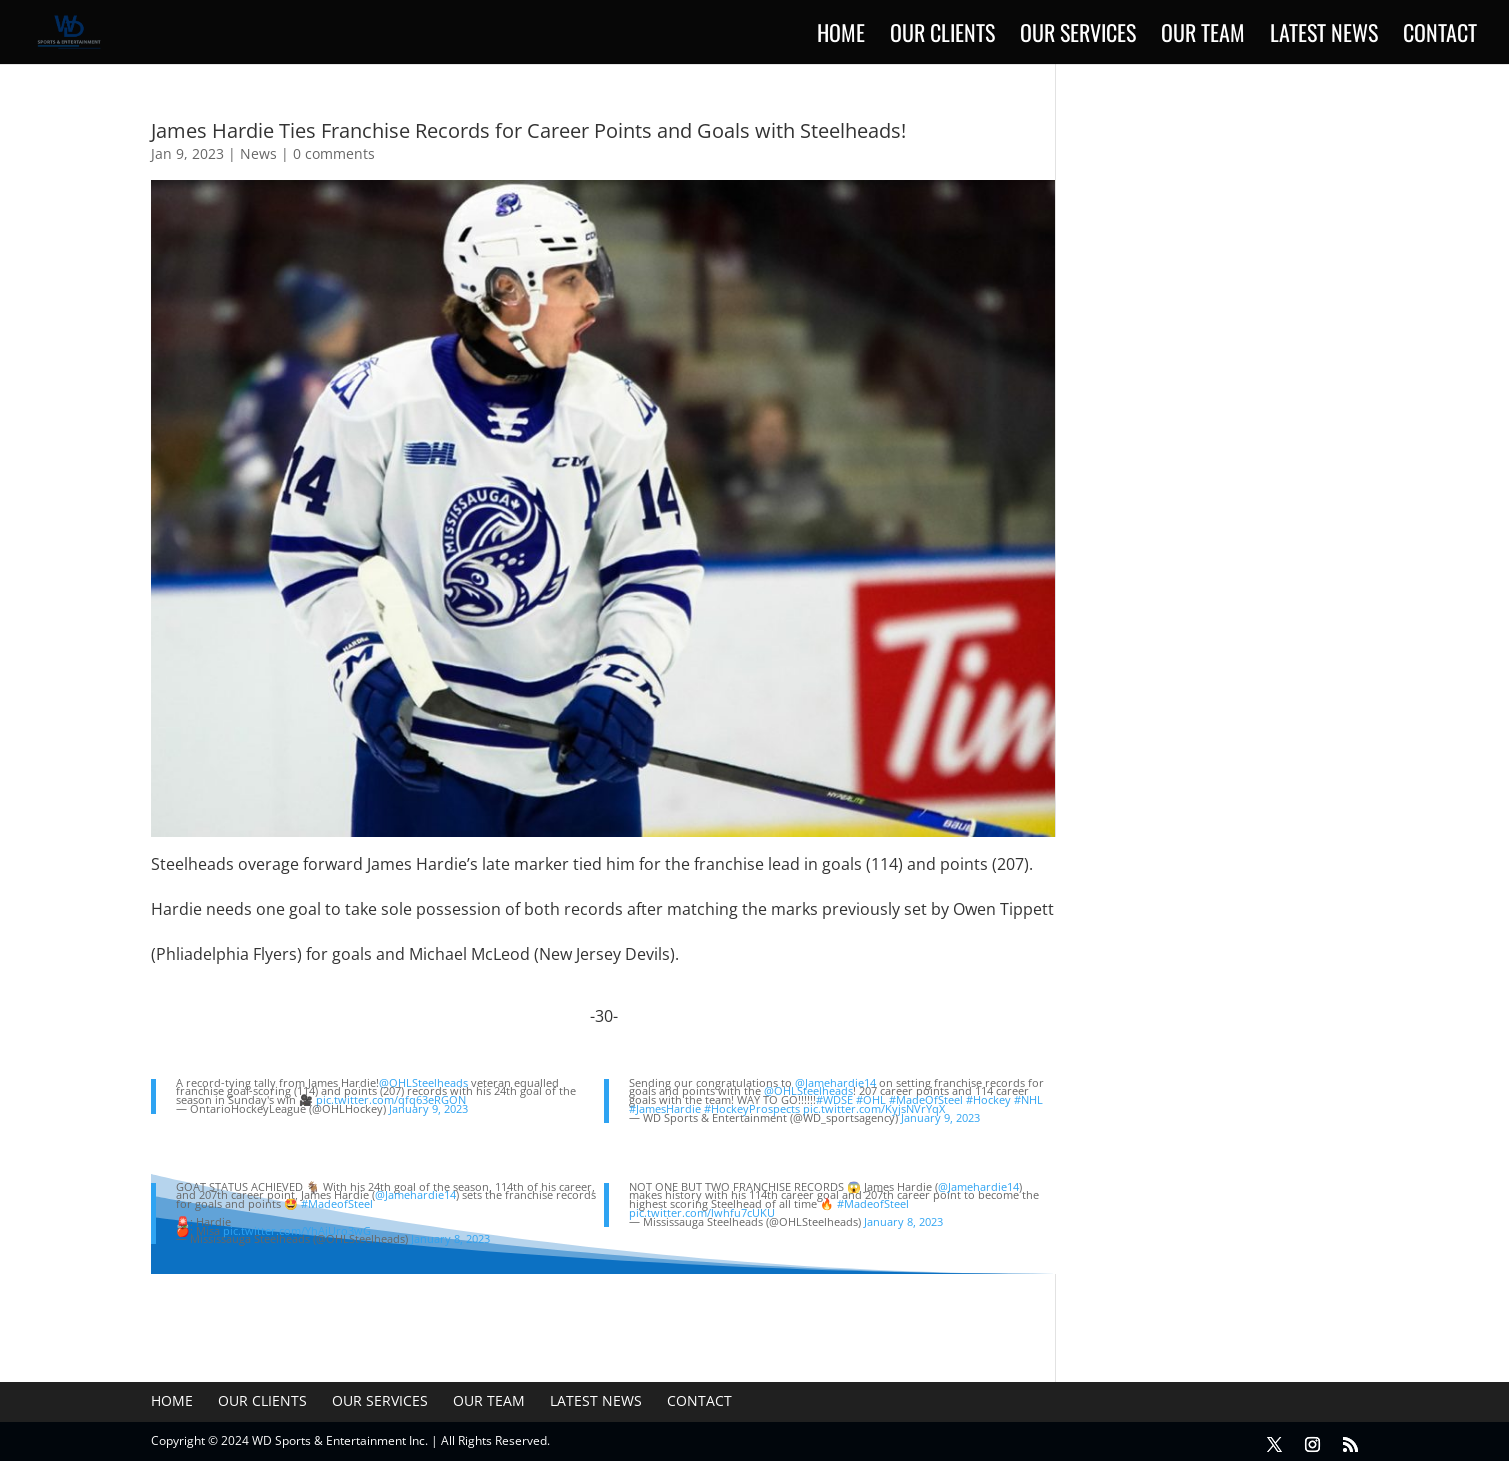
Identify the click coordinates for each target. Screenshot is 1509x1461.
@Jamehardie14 (835, 1082)
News (258, 153)
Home (841, 36)
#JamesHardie (665, 1108)
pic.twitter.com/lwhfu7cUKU (702, 1212)
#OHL (871, 1099)
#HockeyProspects (752, 1108)
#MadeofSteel (337, 1203)
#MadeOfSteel (926, 1099)
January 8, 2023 (450, 1238)
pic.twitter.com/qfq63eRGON (391, 1099)
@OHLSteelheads (423, 1082)
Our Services (1078, 36)
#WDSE (834, 1099)
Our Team (1203, 36)
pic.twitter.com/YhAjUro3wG (297, 1230)
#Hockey (988, 1099)
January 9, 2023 (428, 1108)
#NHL (1028, 1099)
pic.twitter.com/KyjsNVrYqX (874, 1108)
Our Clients (942, 36)
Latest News (1324, 36)
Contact (1440, 36)
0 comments (334, 153)
